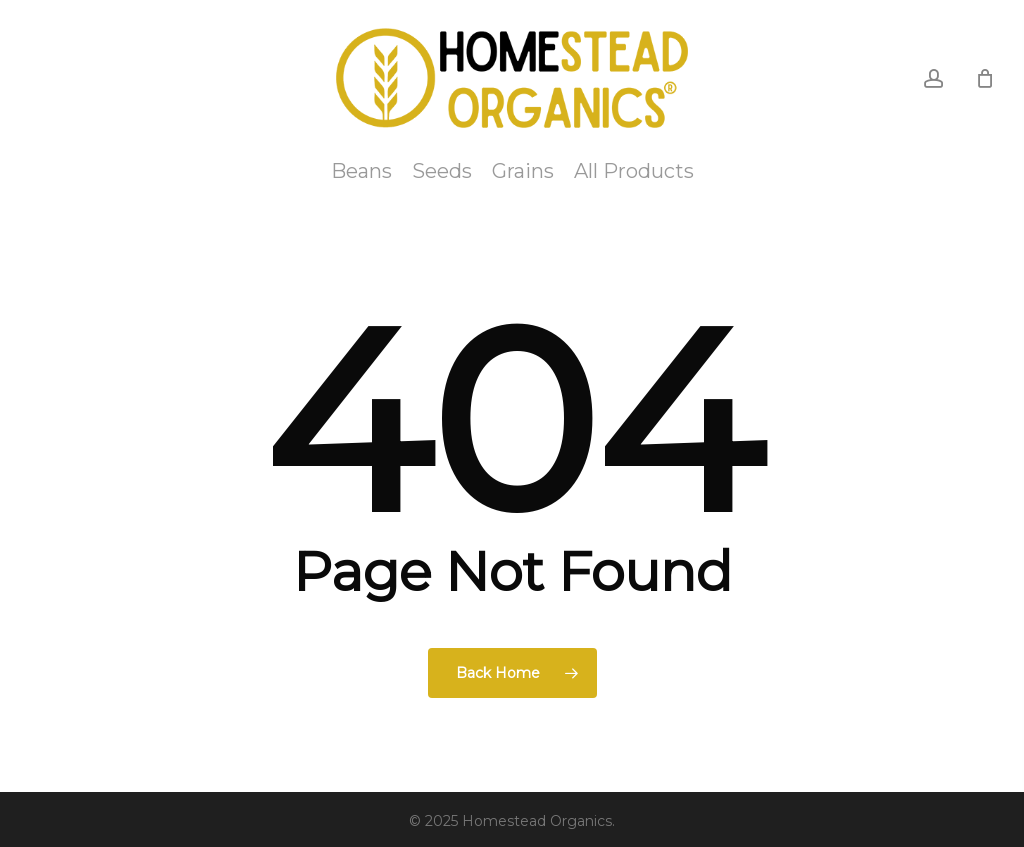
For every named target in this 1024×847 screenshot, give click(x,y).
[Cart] (985, 78)
